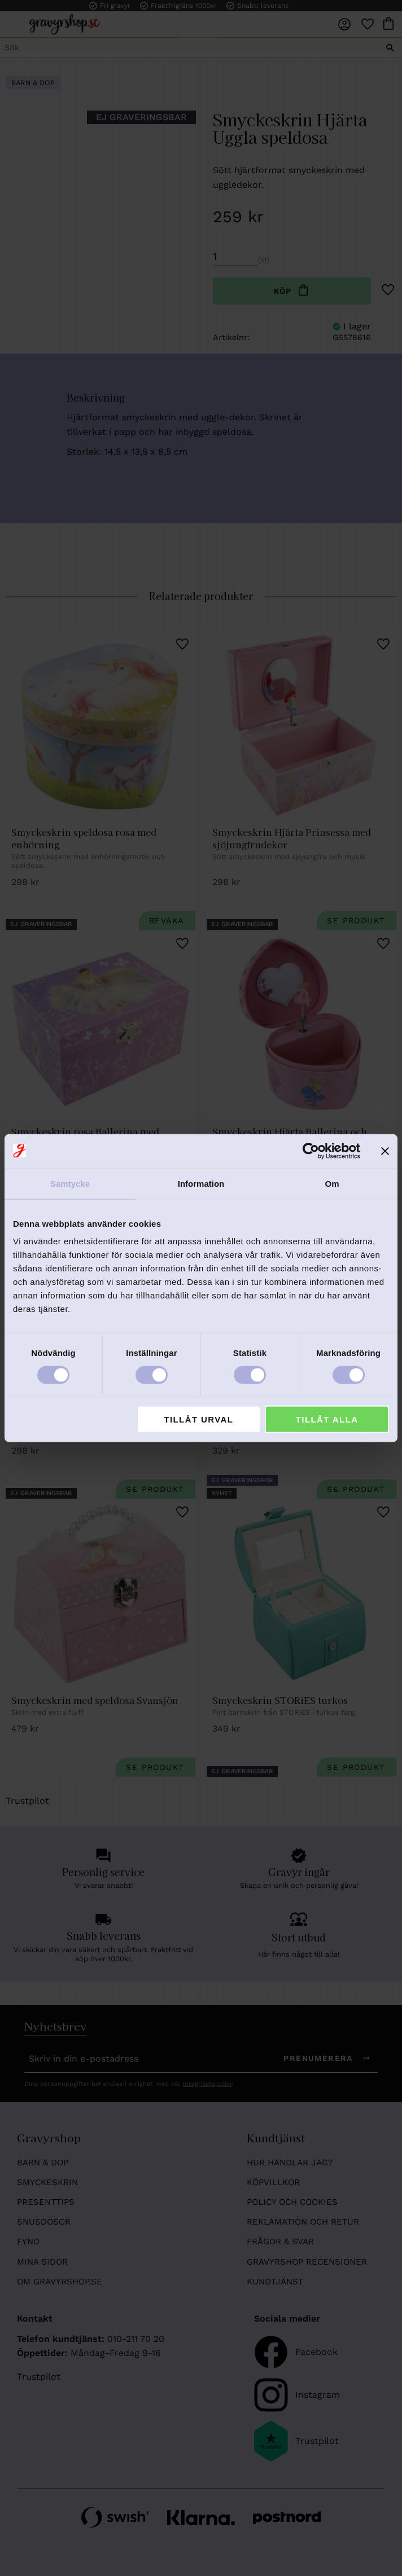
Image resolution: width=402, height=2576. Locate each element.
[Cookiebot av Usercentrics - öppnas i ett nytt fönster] (310, 1150)
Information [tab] (201, 1183)
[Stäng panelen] (385, 1151)
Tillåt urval (198, 1419)
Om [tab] (332, 1183)
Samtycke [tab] (70, 1183)
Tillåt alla (327, 1419)
